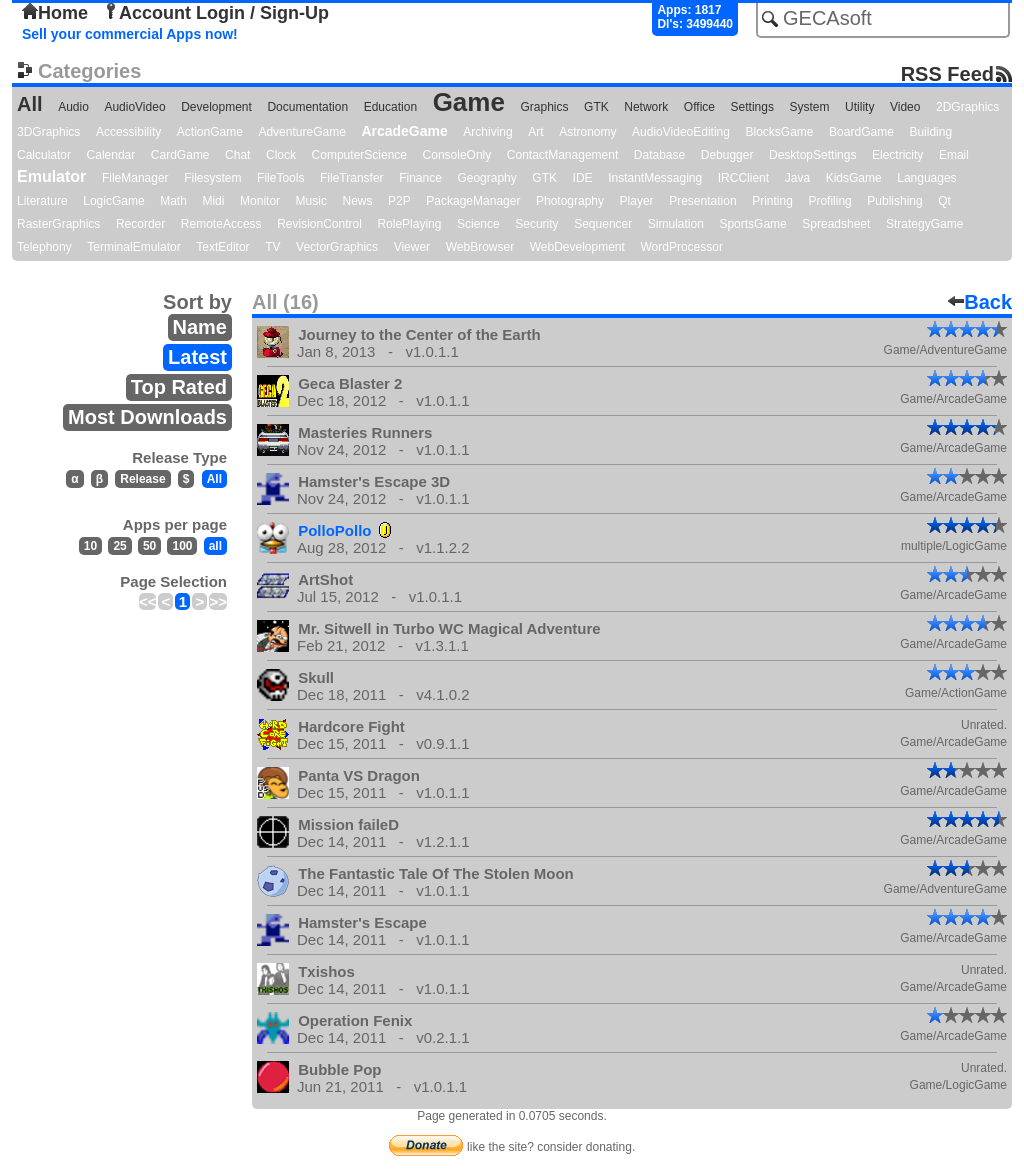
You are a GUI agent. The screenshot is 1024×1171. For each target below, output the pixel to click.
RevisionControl (319, 224)
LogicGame (113, 201)
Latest (197, 357)
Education (390, 107)
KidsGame (854, 178)
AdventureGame (301, 132)
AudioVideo (134, 107)
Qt (944, 201)
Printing (772, 201)
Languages (926, 178)
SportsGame (752, 224)
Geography (486, 178)
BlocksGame (780, 132)
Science (478, 224)
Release (142, 479)
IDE (583, 178)
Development (216, 107)
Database (659, 155)
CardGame (180, 155)
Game (469, 102)
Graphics (544, 107)
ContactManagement (562, 155)
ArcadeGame (404, 131)
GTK (596, 107)
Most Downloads (147, 417)
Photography (570, 201)
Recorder (140, 224)
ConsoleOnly (457, 155)
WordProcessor (681, 247)
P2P (399, 201)
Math (173, 201)
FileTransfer (352, 178)
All (30, 104)
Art (535, 132)
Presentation (702, 201)
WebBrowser (480, 247)
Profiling (829, 201)
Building (930, 132)
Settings (752, 107)
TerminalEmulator (133, 247)
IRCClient (743, 178)
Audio (73, 107)
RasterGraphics (58, 224)
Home (55, 13)
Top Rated (179, 387)
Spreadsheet (836, 224)
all (215, 546)
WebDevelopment (577, 247)
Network (646, 107)
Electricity (897, 155)
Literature (42, 201)
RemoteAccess (221, 224)
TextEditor (222, 247)
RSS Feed (947, 73)
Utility (859, 107)
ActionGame (210, 132)
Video (905, 107)
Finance (420, 178)
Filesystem (212, 178)
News (358, 201)
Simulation (676, 224)
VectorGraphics (337, 247)
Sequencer (603, 224)
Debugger (727, 155)
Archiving (487, 132)
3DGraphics (48, 132)
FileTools (280, 178)
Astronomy (587, 132)
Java (797, 178)
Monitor (260, 201)
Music (311, 201)
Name (200, 327)
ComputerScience (359, 155)
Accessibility (128, 132)
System (809, 107)
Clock (281, 155)
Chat (237, 155)
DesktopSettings (812, 155)
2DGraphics (967, 107)
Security (536, 224)
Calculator (44, 155)
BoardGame (861, 132)
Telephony (44, 247)
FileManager (135, 178)
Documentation (307, 107)
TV (272, 247)
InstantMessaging (655, 178)
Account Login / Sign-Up (216, 13)
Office (699, 107)
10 (90, 546)
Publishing (894, 201)
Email (954, 155)
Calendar (111, 155)
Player (637, 201)
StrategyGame (924, 224)
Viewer (412, 247)
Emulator (51, 176)
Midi (213, 201)
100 (182, 546)
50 (149, 546)
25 (119, 546)
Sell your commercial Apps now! (130, 34)
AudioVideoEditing (681, 132)
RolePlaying (409, 224)
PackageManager (473, 201)
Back (980, 302)
